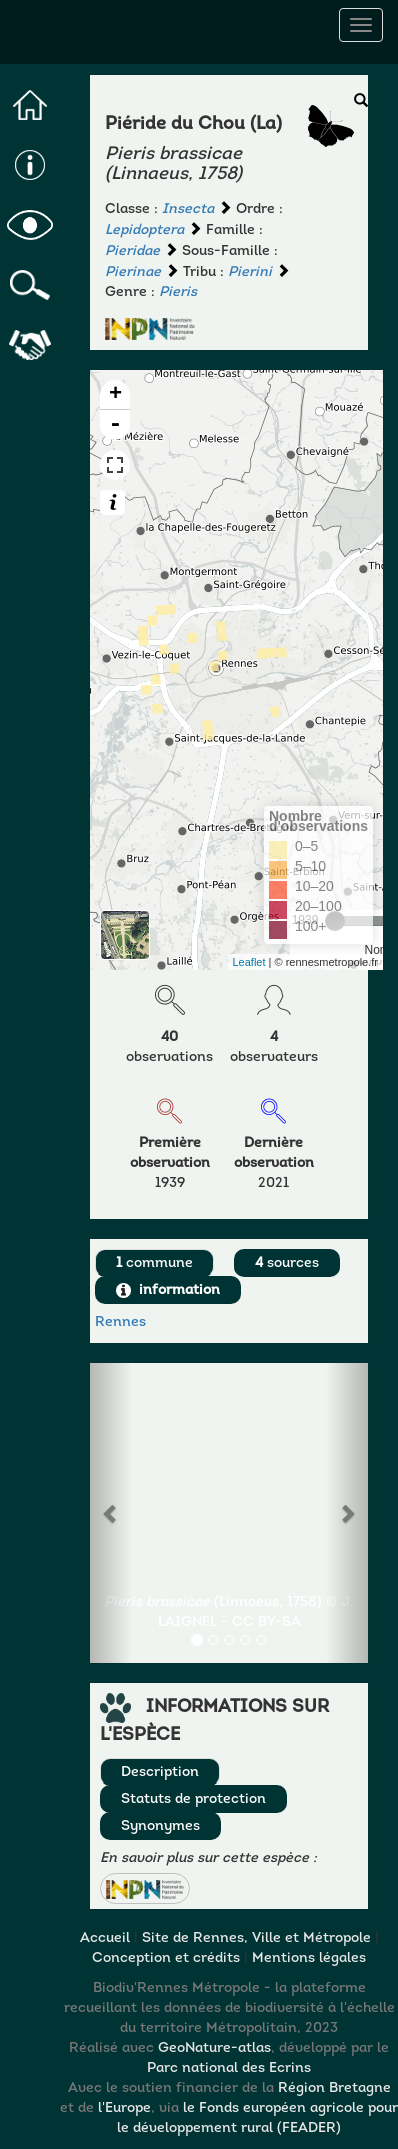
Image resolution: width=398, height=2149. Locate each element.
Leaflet (249, 962)
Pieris (178, 292)
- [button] (115, 425)
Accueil (105, 1938)
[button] (145, 1888)
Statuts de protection (193, 1799)
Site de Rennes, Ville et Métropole (256, 1938)
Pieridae (132, 251)
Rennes (120, 1322)
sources (287, 1263)
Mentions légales (309, 1958)
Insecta (188, 209)
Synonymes (160, 1826)
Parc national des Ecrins (229, 2068)
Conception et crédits (166, 1958)
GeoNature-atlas (214, 2048)
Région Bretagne (334, 2088)
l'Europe (124, 2108)
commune (154, 1263)
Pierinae (133, 272)
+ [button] (115, 395)
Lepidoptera (144, 230)
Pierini (250, 272)
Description (160, 1772)
